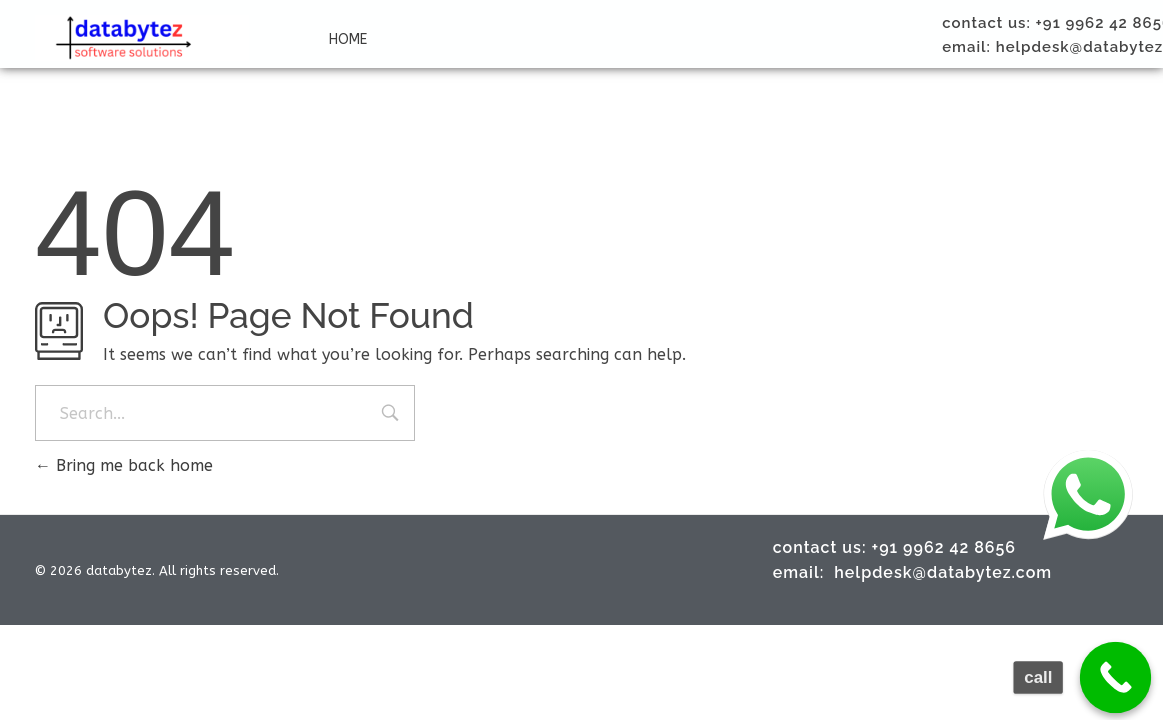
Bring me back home (124, 465)
